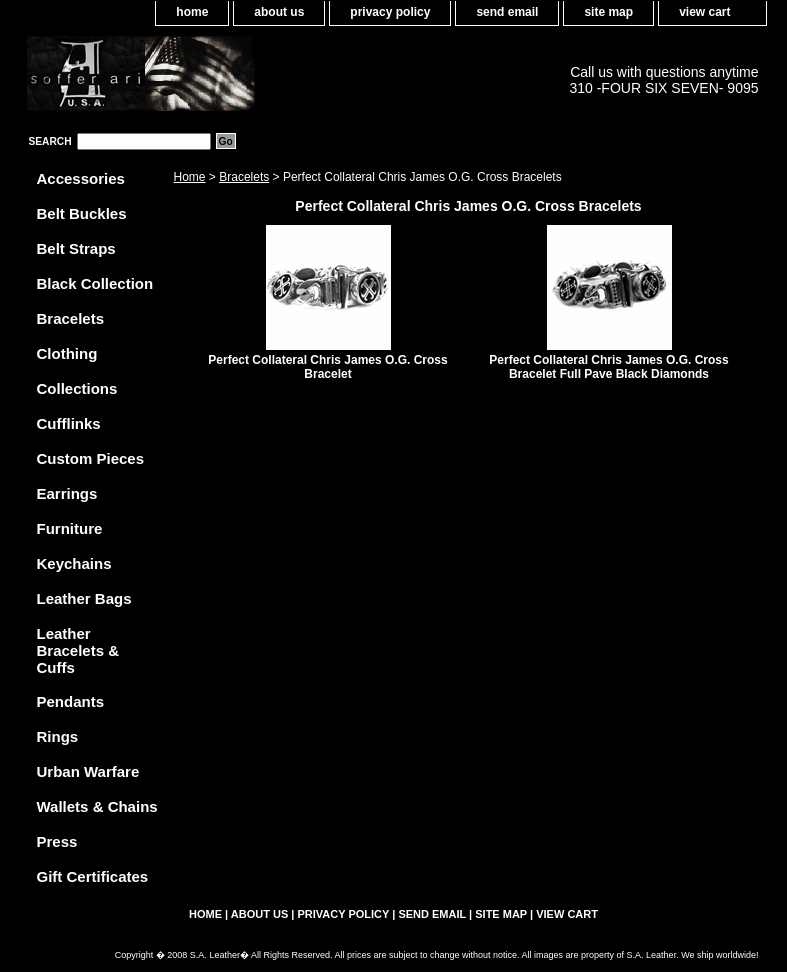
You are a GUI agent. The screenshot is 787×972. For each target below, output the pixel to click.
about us (279, 12)
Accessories (81, 178)
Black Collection (95, 283)
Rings (58, 736)
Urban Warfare (88, 771)
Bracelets (244, 177)
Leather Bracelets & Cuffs (78, 650)
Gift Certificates (93, 876)
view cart (704, 12)
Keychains (74, 563)
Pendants (71, 701)
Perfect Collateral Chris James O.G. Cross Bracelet (327, 367)
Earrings (67, 493)
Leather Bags (84, 598)
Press (57, 841)
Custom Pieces (91, 458)
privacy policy (390, 12)
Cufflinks (69, 423)
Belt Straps (76, 248)
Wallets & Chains (97, 806)
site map (608, 12)
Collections (77, 388)
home (192, 12)
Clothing (67, 353)
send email (507, 12)
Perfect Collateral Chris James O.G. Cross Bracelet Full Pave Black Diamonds (608, 367)
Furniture (70, 528)
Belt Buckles (82, 213)
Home (190, 177)
